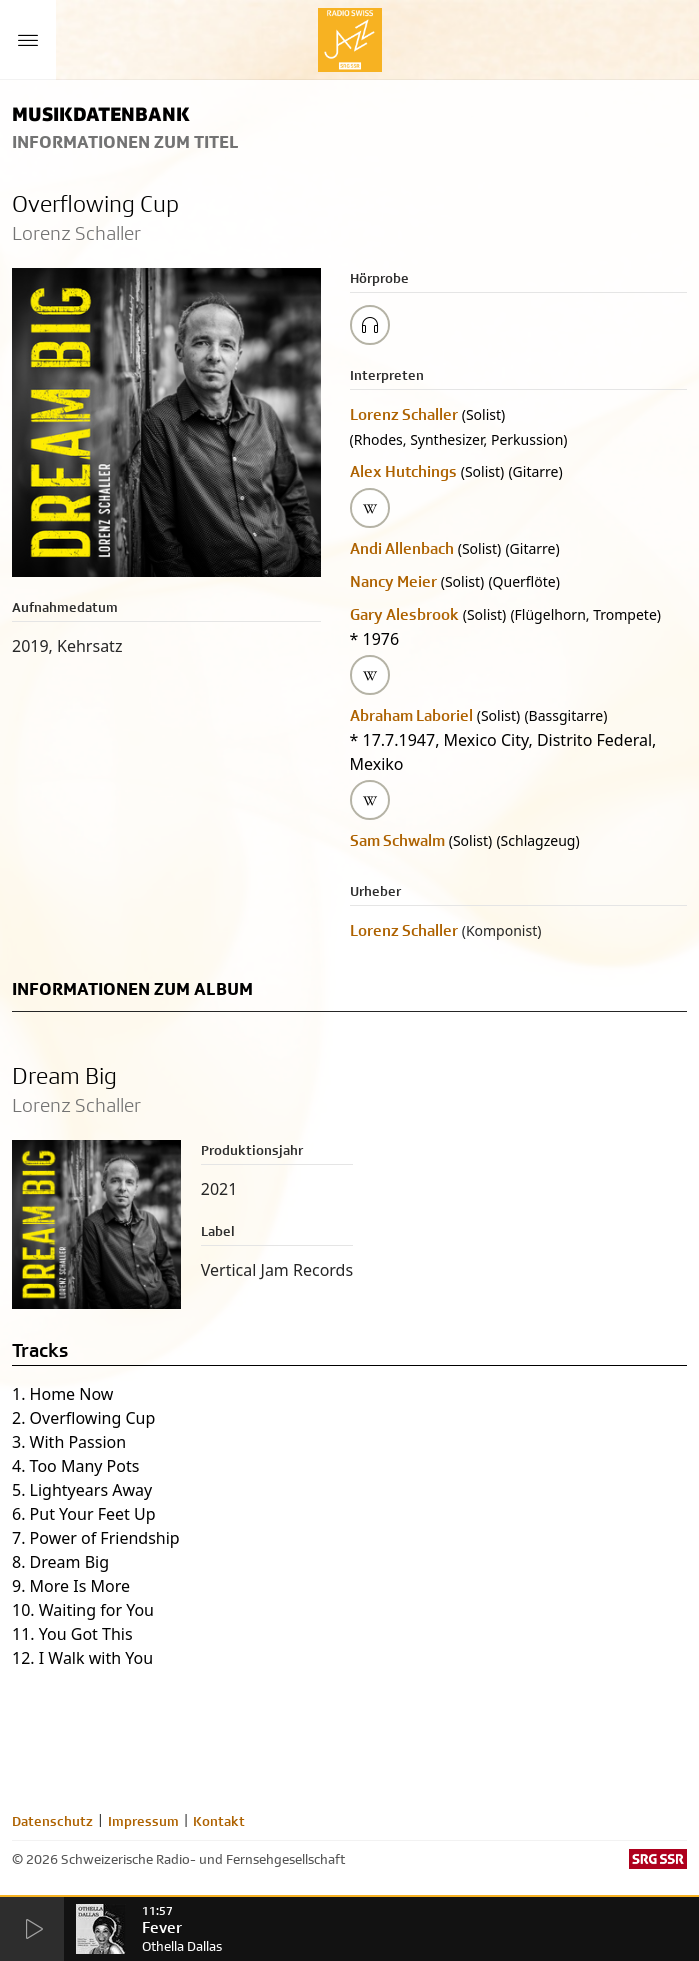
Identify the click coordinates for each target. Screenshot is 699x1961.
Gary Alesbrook (404, 614)
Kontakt (219, 1821)
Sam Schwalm (397, 840)
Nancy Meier (393, 581)
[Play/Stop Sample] (370, 325)
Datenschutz (52, 1821)
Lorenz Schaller (404, 414)
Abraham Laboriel (411, 715)
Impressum (143, 1821)
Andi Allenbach (402, 548)
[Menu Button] (28, 40)
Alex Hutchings (403, 471)
